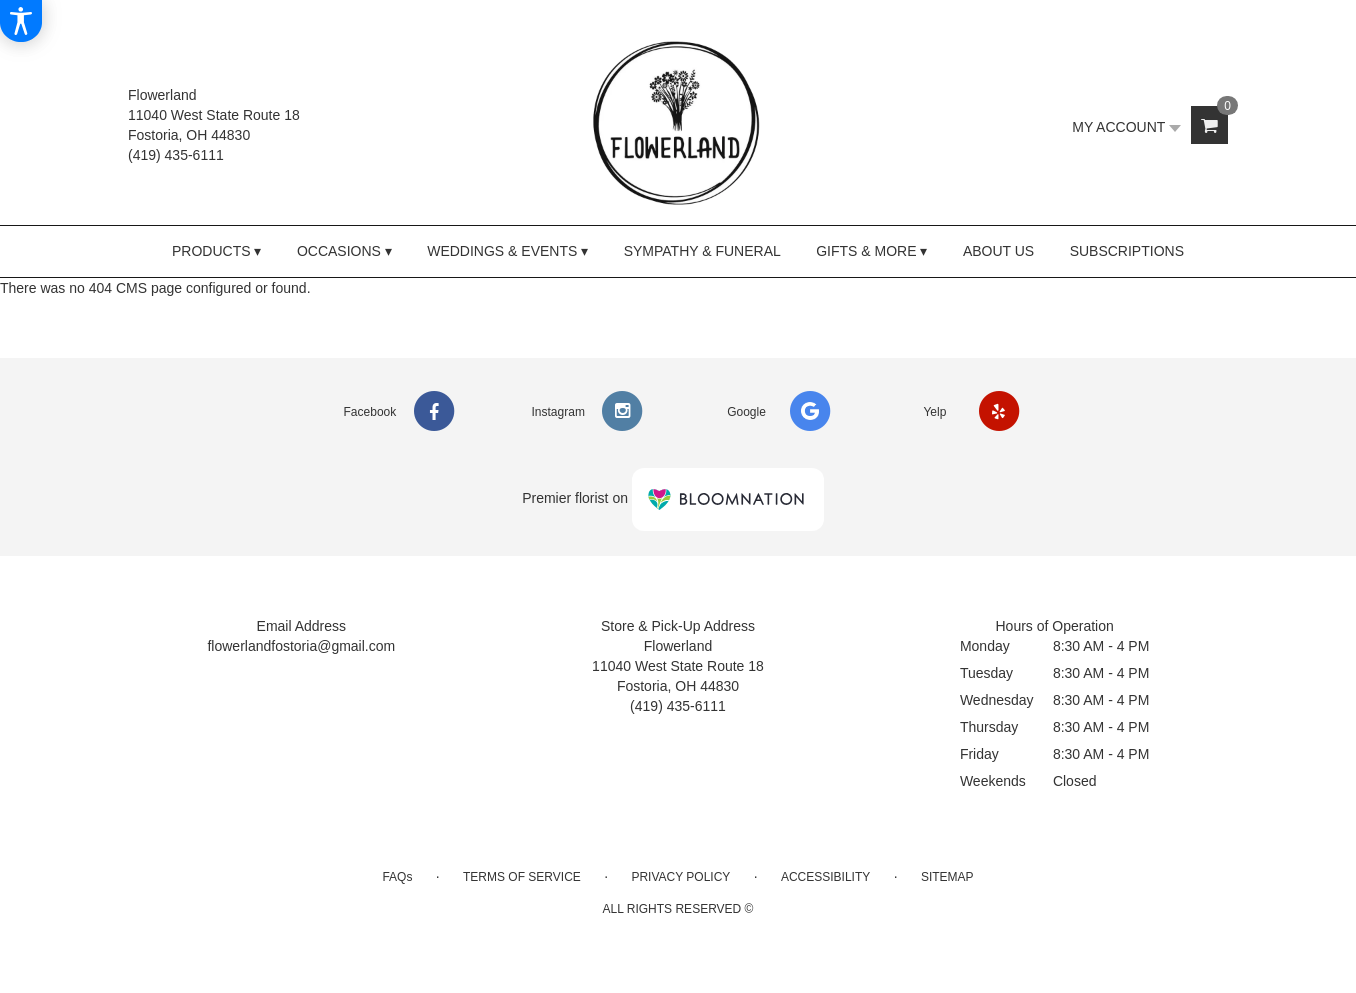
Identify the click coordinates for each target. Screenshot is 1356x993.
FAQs (397, 877)
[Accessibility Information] (21, 21)
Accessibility (825, 877)
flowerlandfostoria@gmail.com (301, 646)
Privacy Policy (680, 877)
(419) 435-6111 (176, 155)
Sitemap (947, 877)
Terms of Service (522, 877)
